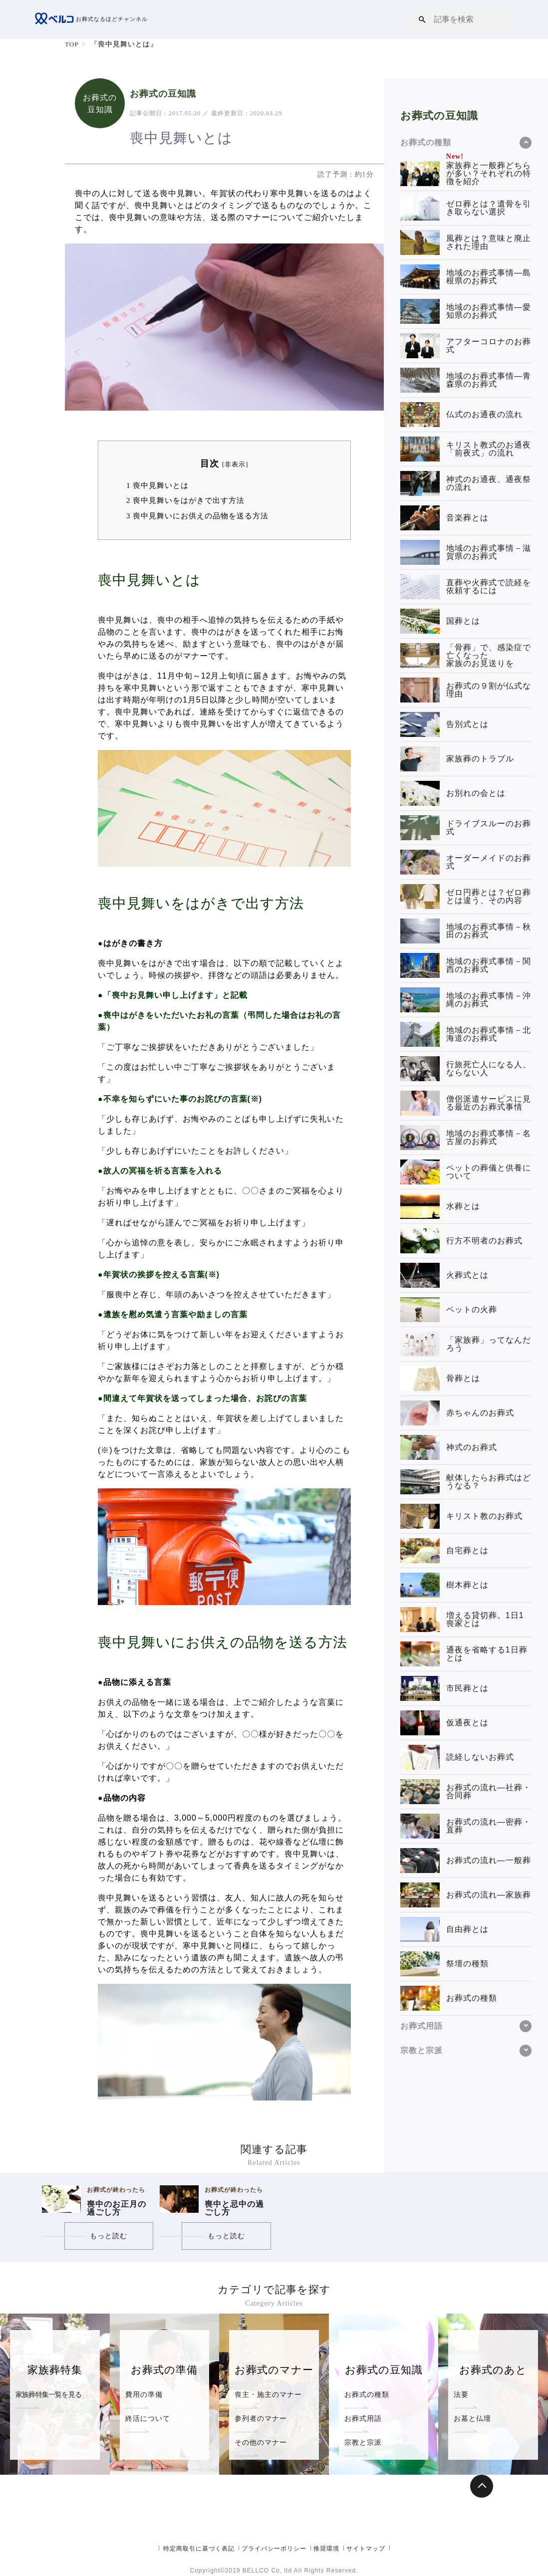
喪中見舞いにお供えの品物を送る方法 (197, 515)
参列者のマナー (261, 2418)
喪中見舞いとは (157, 485)
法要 (461, 2394)
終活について (147, 2418)
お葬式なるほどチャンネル (94, 19)
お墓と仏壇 (472, 2418)
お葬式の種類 (366, 2394)
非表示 (235, 464)
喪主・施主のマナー (268, 2394)
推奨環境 (326, 2548)
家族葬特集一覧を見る (48, 2394)
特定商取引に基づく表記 (199, 2548)
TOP (72, 44)
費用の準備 (144, 2394)
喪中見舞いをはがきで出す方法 (185, 500)
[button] (422, 19)
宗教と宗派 (363, 2442)
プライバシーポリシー (274, 2548)
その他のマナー (261, 2442)
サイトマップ (365, 2548)
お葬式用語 (363, 2418)
